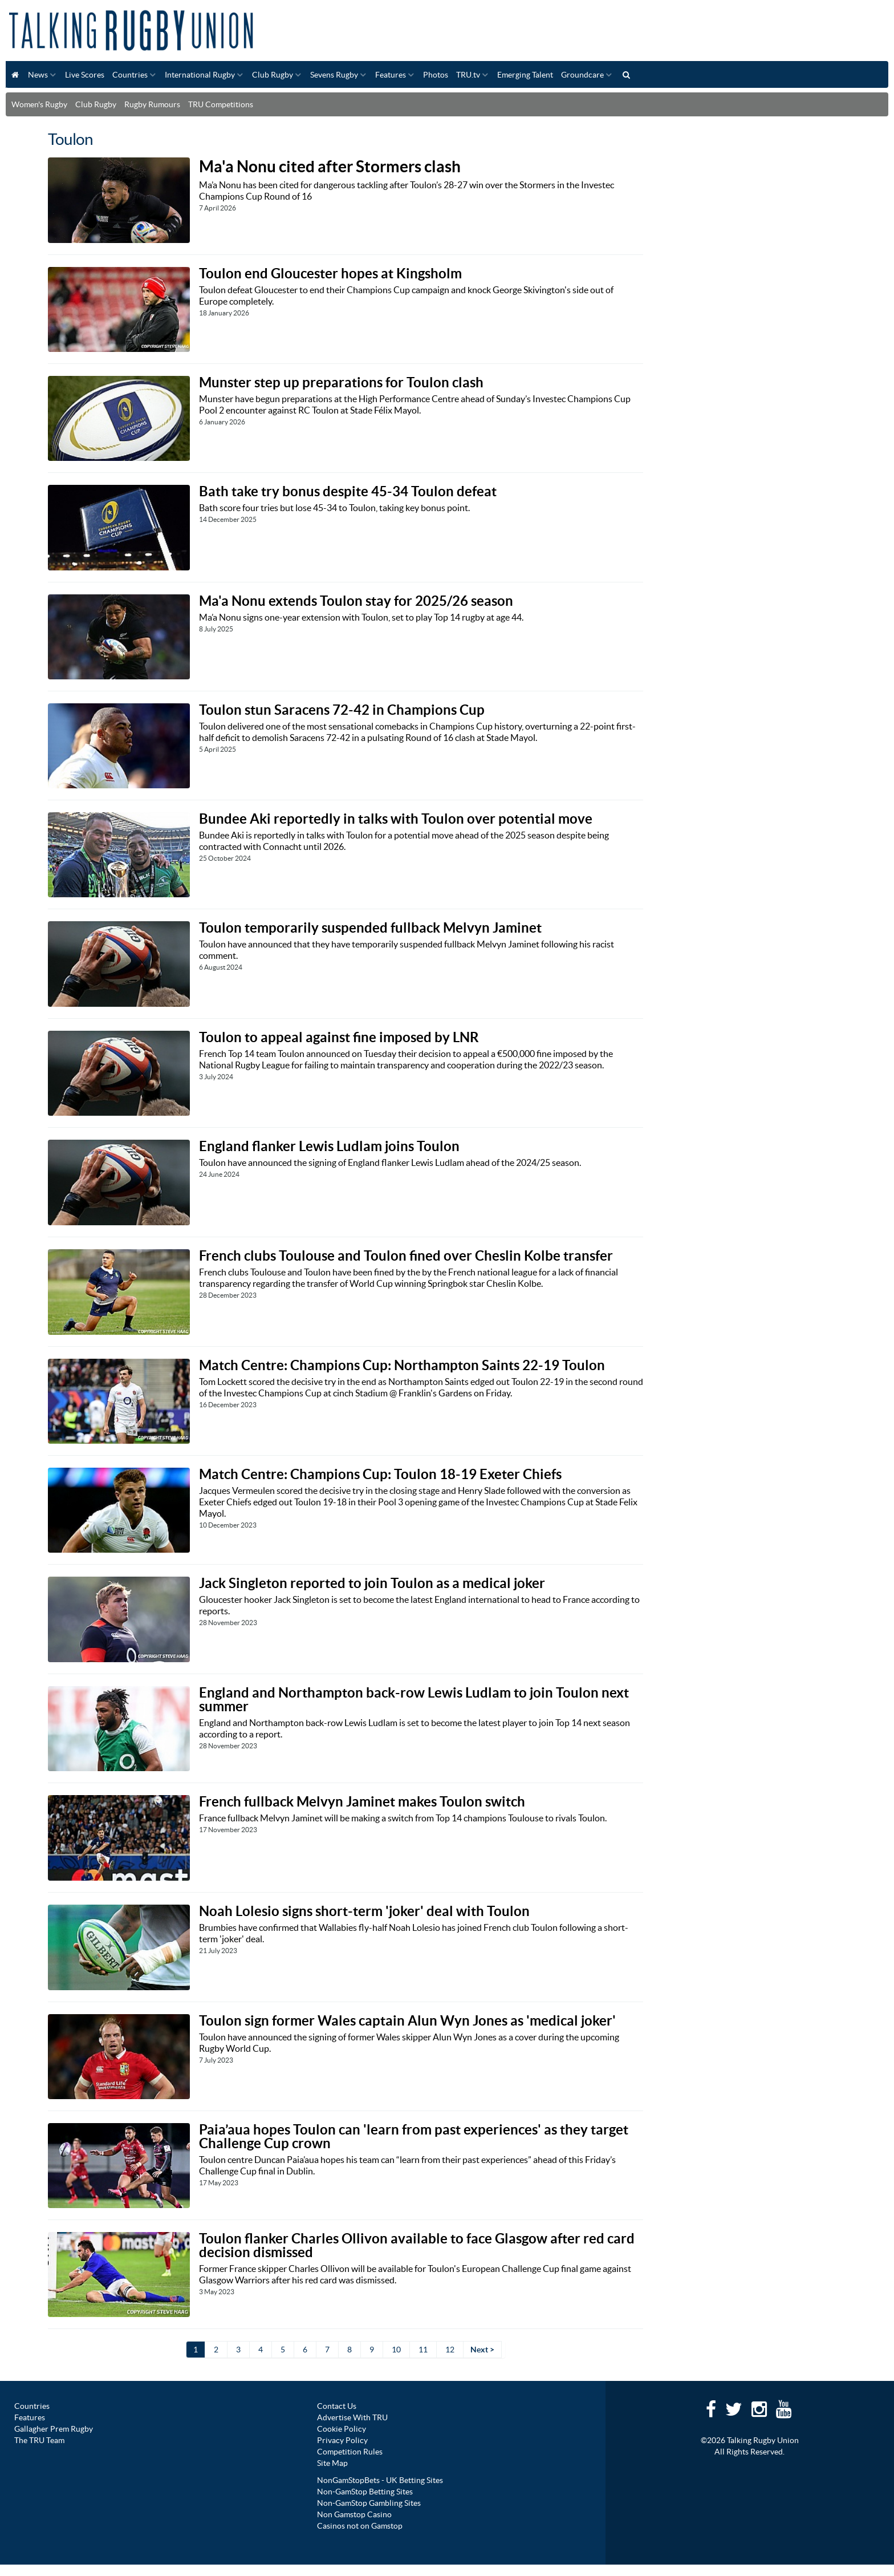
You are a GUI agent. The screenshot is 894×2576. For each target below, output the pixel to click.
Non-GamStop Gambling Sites (369, 2503)
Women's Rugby (39, 104)
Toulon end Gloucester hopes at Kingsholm (330, 273)
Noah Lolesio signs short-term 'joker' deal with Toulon (364, 1911)
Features (390, 74)
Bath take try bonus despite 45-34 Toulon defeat (348, 491)
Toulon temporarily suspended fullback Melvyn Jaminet (370, 927)
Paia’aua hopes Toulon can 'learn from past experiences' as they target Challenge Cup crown (413, 2136)
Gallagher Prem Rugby (53, 2428)
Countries (130, 74)
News (38, 74)
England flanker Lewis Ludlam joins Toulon (329, 1146)
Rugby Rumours (152, 104)
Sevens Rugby (334, 74)
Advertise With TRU (352, 2417)
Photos (435, 74)
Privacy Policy (342, 2440)
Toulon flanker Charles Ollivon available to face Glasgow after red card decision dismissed (417, 2245)
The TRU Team (39, 2440)
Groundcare (582, 74)
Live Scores (84, 74)
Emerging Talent (525, 74)
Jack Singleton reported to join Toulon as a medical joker (372, 1583)
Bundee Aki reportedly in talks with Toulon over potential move (395, 819)
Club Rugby (272, 74)
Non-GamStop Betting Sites (365, 2491)
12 (450, 2349)
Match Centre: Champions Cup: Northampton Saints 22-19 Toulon (402, 1365)
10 (396, 2349)
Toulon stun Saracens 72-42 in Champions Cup (342, 710)
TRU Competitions (220, 104)
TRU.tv (468, 74)
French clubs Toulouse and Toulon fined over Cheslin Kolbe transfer (406, 1255)
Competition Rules (350, 2451)
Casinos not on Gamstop (360, 2525)
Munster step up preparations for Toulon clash (341, 382)
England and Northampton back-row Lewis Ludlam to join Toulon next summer (414, 1699)
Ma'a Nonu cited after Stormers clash (330, 166)
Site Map (332, 2463)
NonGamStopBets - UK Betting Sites (380, 2480)
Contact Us (336, 2406)
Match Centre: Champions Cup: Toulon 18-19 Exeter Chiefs (380, 1474)
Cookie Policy (341, 2428)
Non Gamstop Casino (354, 2514)
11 (423, 2349)
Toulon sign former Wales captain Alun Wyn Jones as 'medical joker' (407, 2020)
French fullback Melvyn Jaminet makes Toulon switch (362, 1801)
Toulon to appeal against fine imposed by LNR (339, 1037)
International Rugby (200, 74)
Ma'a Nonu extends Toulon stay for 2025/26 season (356, 601)
